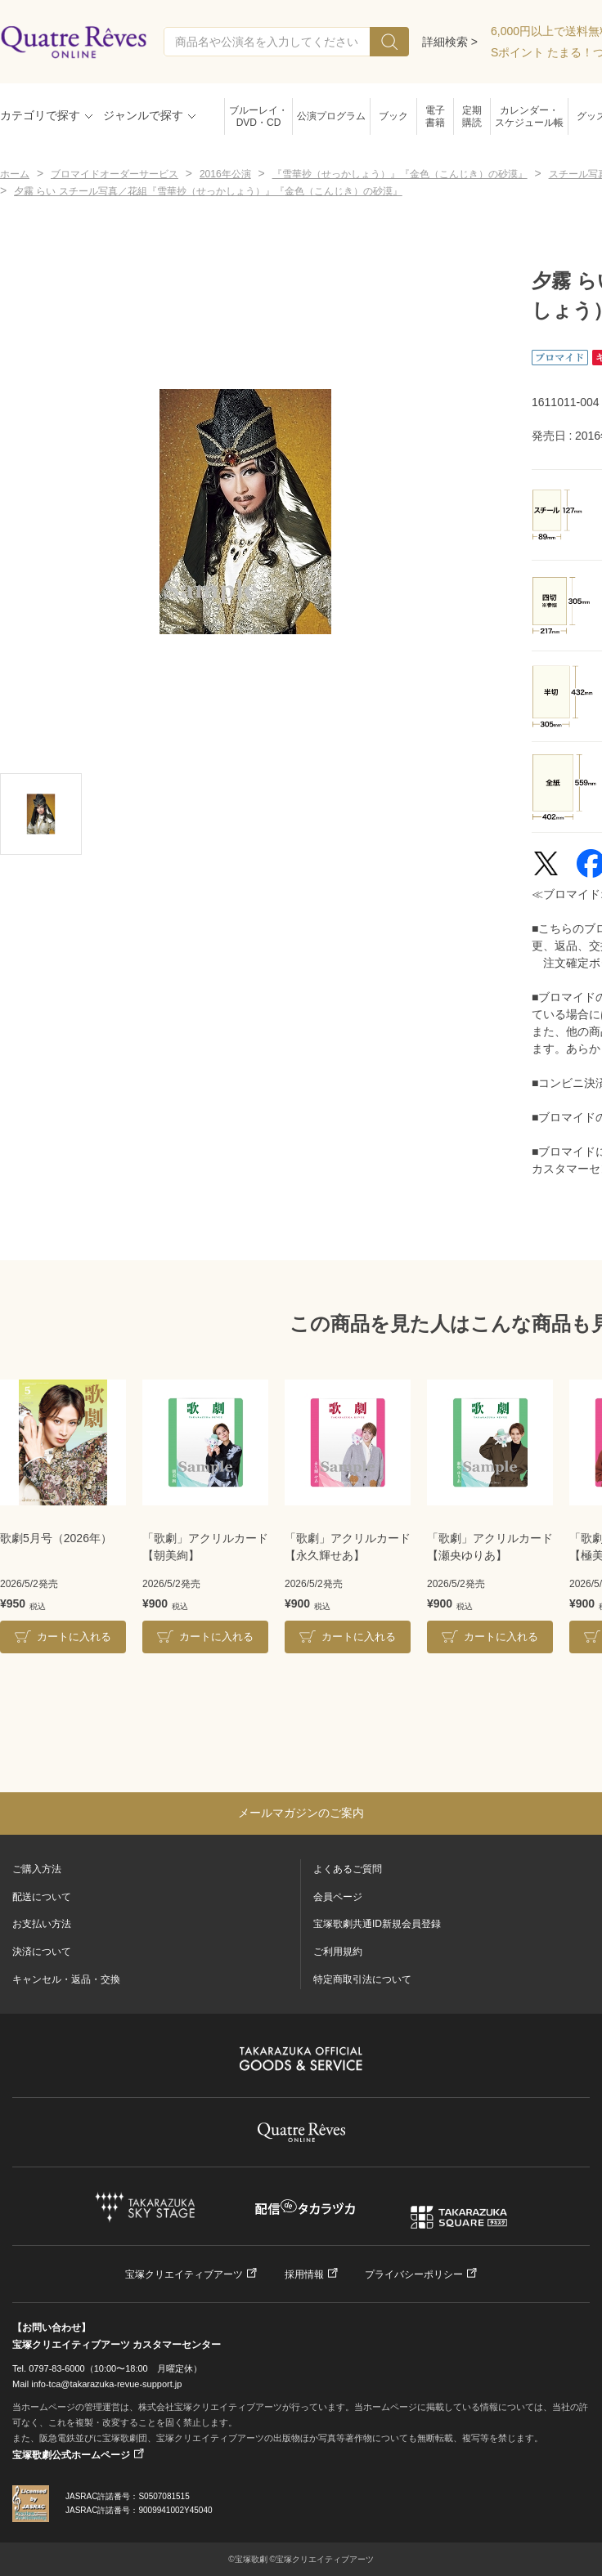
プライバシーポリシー (414, 2274)
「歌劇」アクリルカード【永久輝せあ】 (348, 1547)
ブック (393, 116)
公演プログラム (331, 116)
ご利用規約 (337, 1951)
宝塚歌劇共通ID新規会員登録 (377, 1924)
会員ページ (337, 1897)
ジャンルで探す (143, 115)
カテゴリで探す (40, 115)
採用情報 (304, 2274)
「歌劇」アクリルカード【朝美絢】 (205, 1547)
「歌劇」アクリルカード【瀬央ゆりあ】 (490, 1547)
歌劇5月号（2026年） (56, 1538)
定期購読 (472, 116)
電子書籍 (435, 116)
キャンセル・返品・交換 (66, 1979)
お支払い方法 (41, 1924)
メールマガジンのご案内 (301, 1812)
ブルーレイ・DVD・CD (258, 116)
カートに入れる (74, 1636)
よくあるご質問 (347, 1869)
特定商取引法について (362, 1979)
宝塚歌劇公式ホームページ (71, 2455)
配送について (41, 1897)
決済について (41, 1951)
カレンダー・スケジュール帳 (529, 116)
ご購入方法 (36, 1869)
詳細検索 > (450, 41)
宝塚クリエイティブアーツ (184, 2274)
